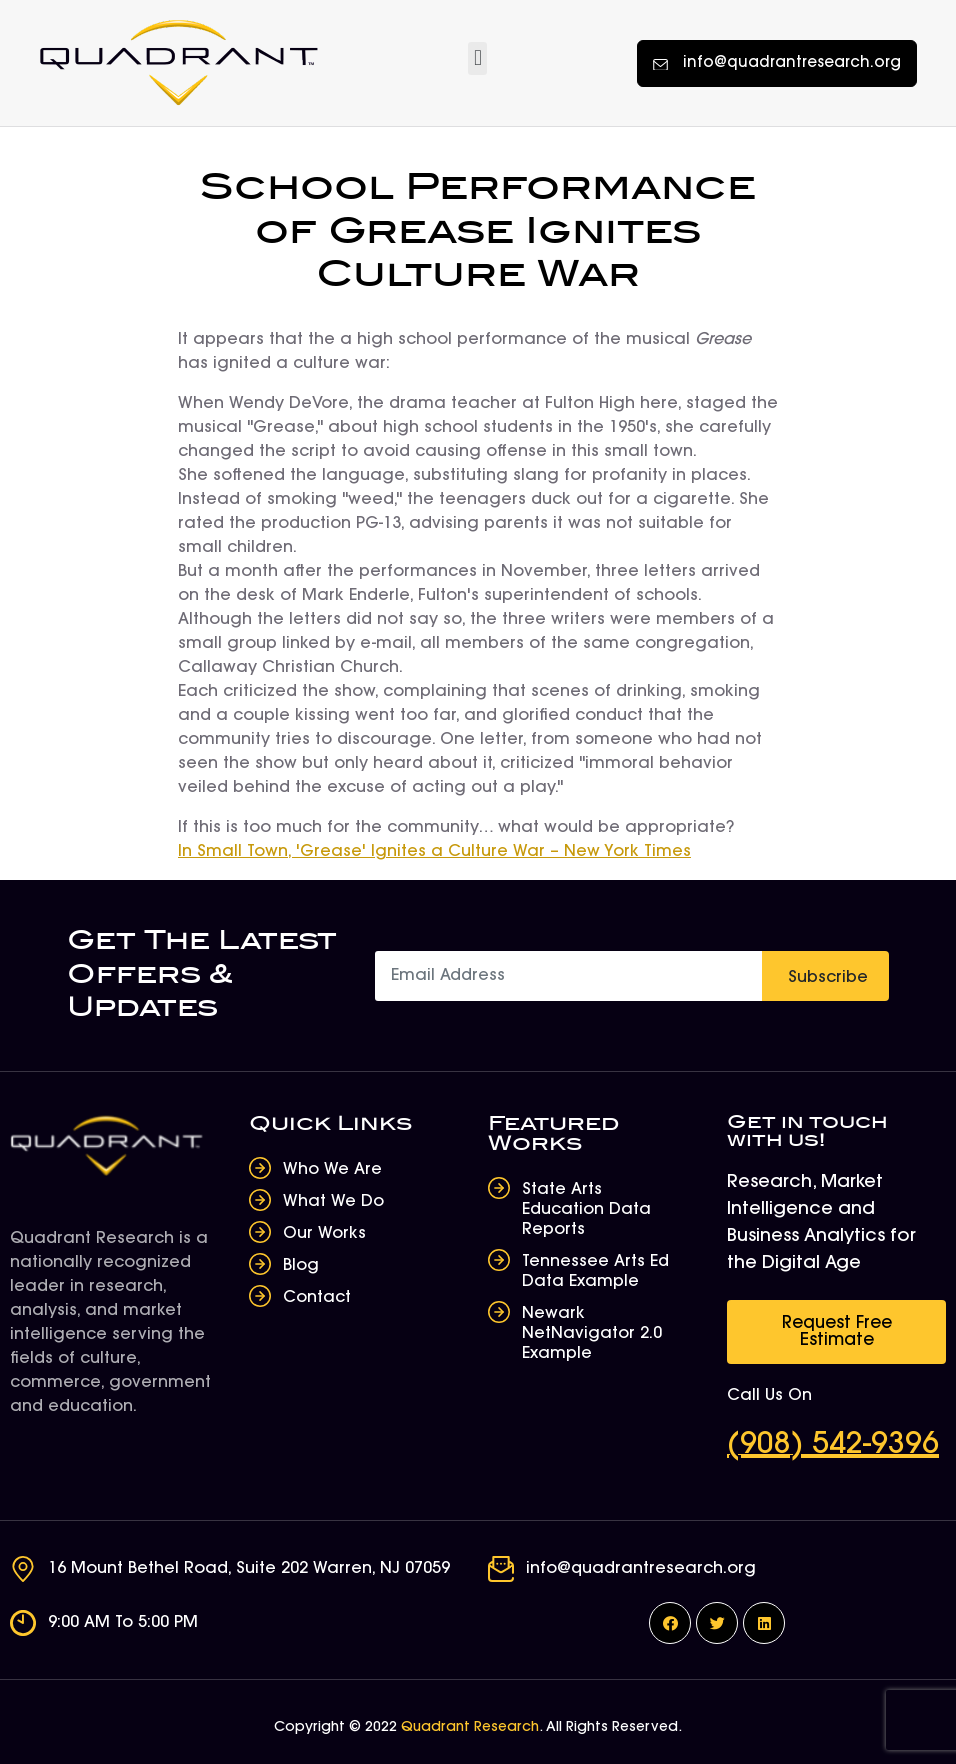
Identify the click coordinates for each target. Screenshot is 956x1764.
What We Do (333, 1202)
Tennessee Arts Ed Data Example (595, 1272)
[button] (477, 58)
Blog (301, 1266)
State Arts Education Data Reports (586, 1210)
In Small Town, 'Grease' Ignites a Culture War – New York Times (434, 852)
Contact (317, 1298)
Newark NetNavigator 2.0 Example (592, 1334)
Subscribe (828, 978)
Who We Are (332, 1170)
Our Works (324, 1234)
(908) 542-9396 (833, 1446)
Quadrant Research (470, 1728)
